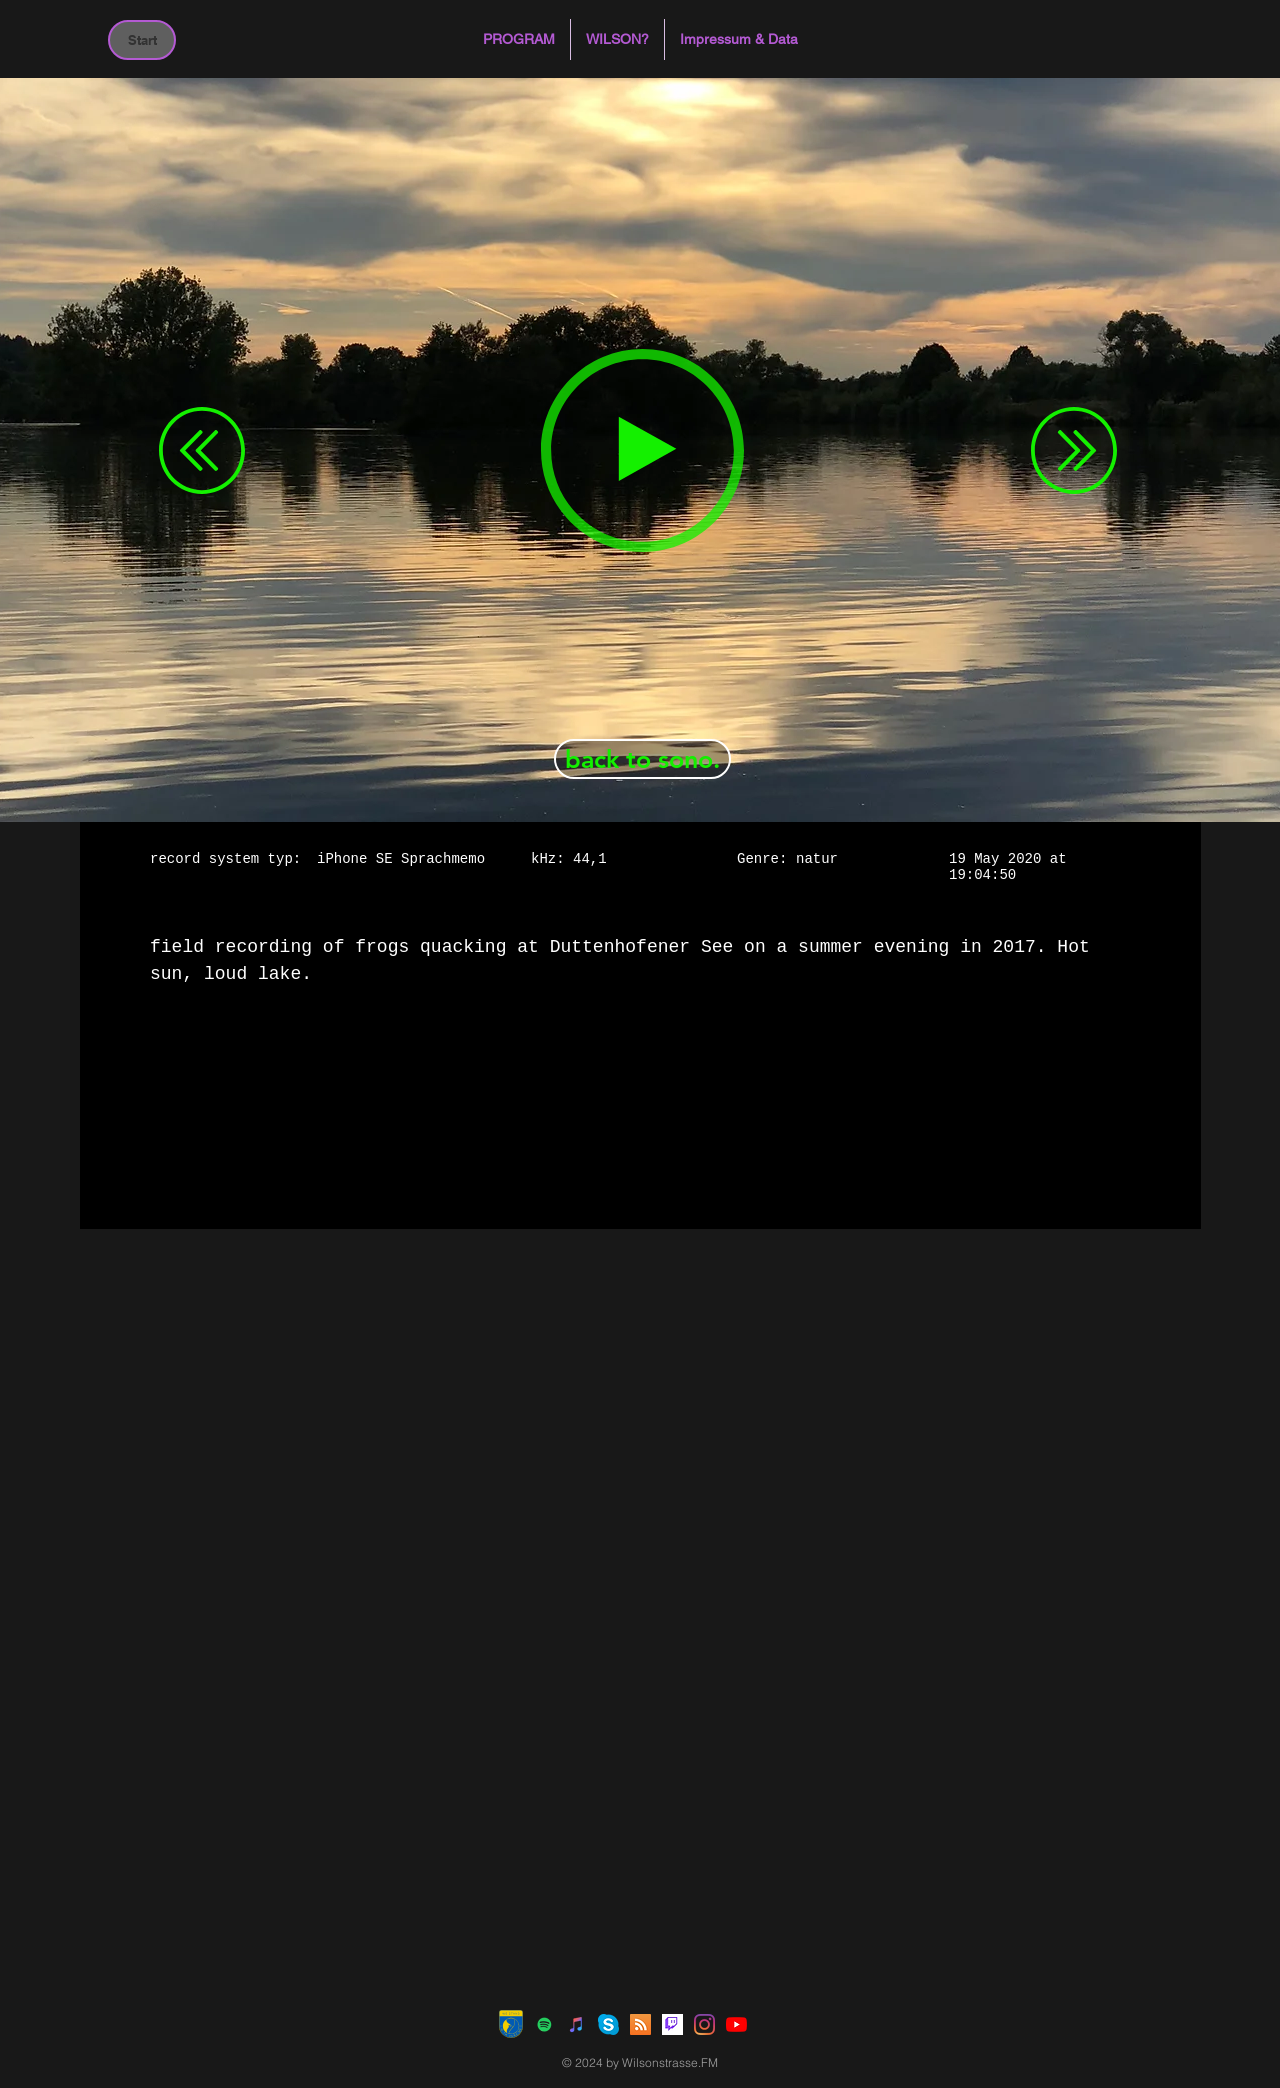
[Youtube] (736, 2024)
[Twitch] (672, 2024)
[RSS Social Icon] (640, 2024)
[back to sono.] (642, 759)
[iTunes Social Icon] (576, 2024)
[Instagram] (704, 2024)
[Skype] (608, 2024)
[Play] (642, 450)
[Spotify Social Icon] (544, 2024)
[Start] (142, 40)
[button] (519, 39)
